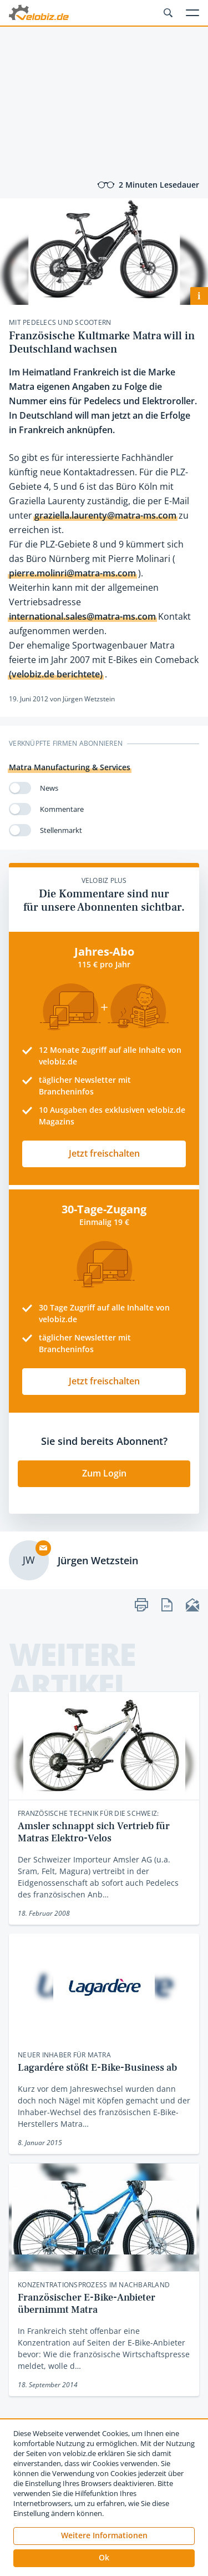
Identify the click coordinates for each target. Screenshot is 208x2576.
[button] (104, 2558)
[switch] (20, 788)
